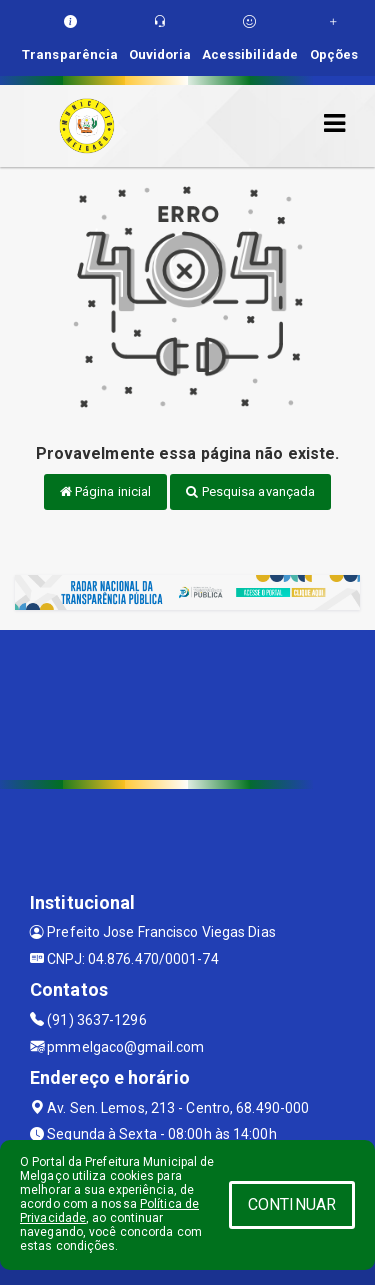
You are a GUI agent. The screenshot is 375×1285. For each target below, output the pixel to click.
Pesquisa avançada (250, 491)
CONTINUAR (292, 1204)
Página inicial (106, 491)
